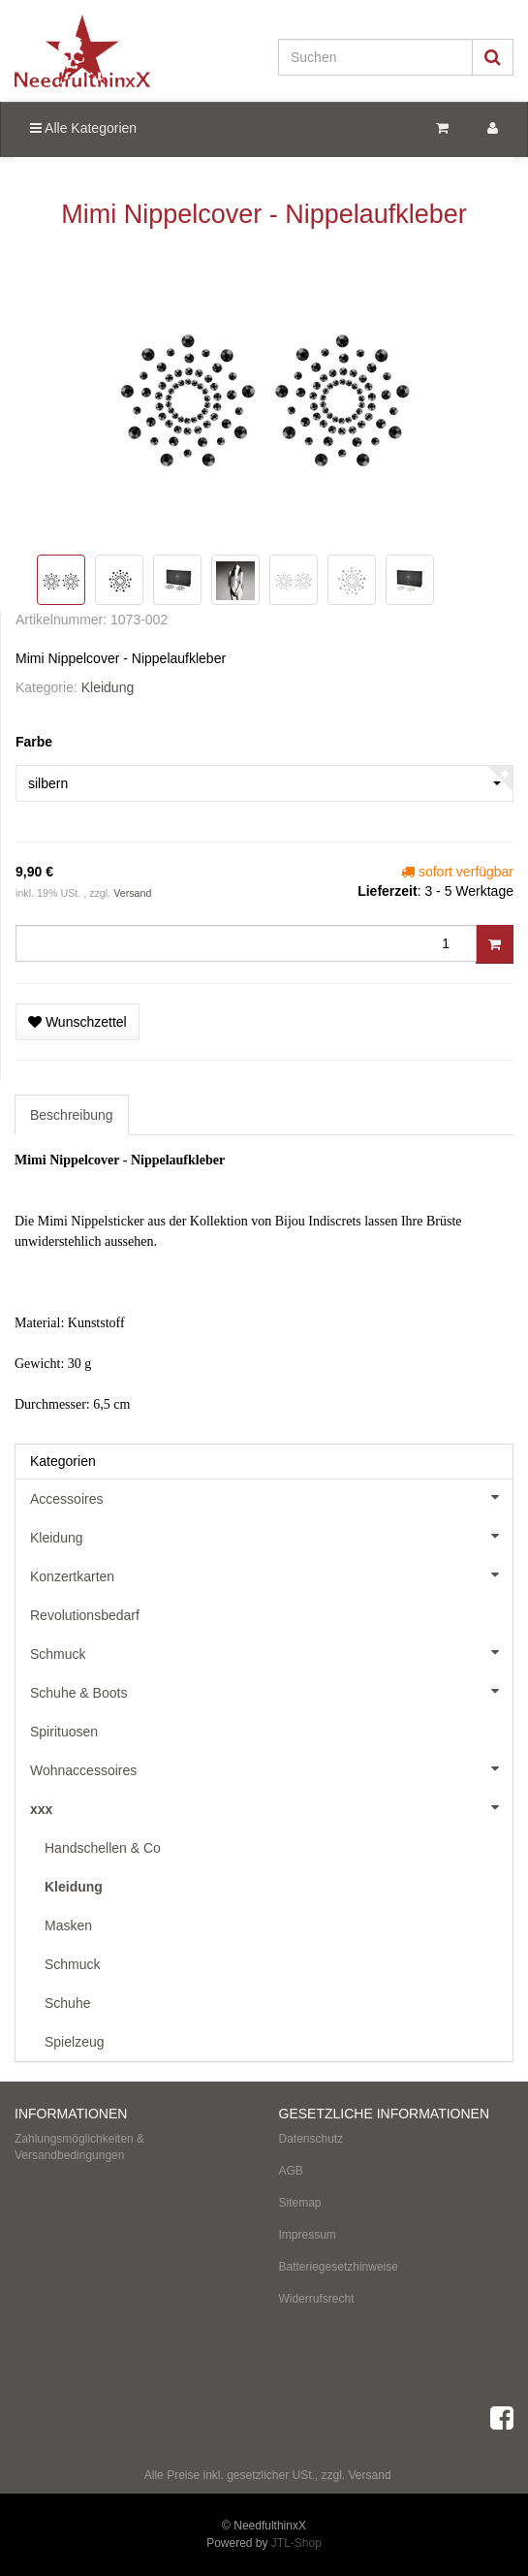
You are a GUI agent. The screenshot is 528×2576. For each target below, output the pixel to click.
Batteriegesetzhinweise (338, 2267)
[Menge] (246, 943)
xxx (271, 1807)
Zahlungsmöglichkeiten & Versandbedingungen (79, 2147)
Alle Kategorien (83, 128)
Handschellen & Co (103, 1848)
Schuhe (67, 2003)
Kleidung (108, 687)
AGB (291, 2171)
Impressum (307, 2235)
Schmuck (271, 1652)
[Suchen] (375, 57)
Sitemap (300, 2203)
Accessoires (271, 1496)
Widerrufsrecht (317, 2299)
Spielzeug (75, 2042)
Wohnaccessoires (271, 1768)
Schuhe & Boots (271, 1690)
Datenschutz (311, 2139)
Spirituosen (64, 1731)
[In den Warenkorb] (494, 944)
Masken (68, 1925)
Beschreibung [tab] (71, 1115)
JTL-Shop (296, 2543)
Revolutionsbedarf (85, 1615)
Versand (132, 893)
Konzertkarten (271, 1574)
